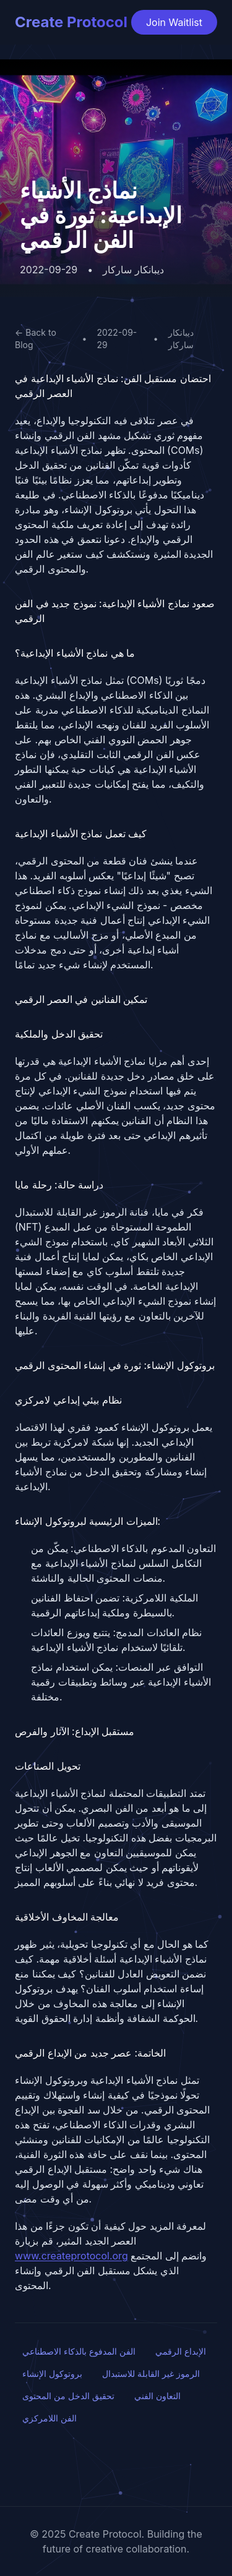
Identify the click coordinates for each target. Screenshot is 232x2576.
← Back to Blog (35, 338)
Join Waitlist (174, 22)
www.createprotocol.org (71, 2256)
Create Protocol (71, 22)
